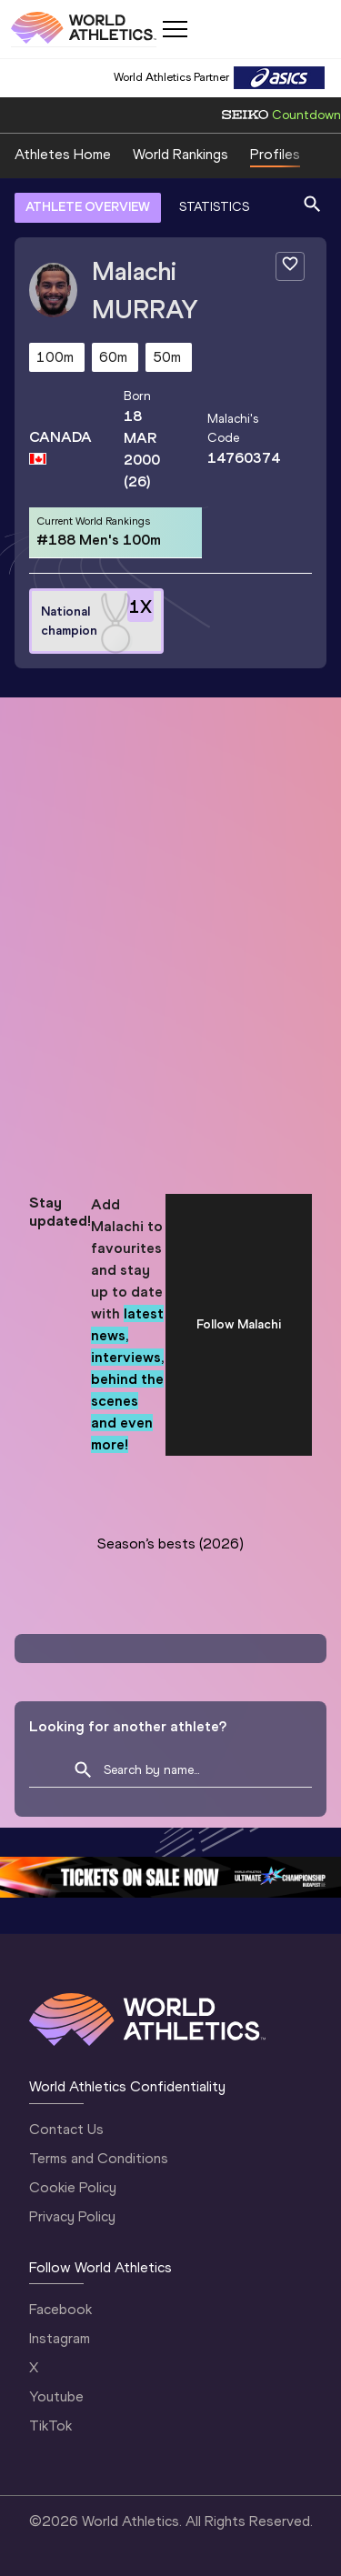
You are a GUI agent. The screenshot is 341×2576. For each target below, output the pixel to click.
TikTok (50, 2425)
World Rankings (180, 154)
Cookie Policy (72, 2187)
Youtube (56, 2396)
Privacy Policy (72, 2216)
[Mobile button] (174, 29)
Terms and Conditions (98, 2158)
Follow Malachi (238, 1324)
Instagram (59, 2338)
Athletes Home (63, 154)
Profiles (275, 154)
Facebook (60, 2309)
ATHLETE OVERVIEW (87, 207)
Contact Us (66, 2129)
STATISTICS (214, 207)
